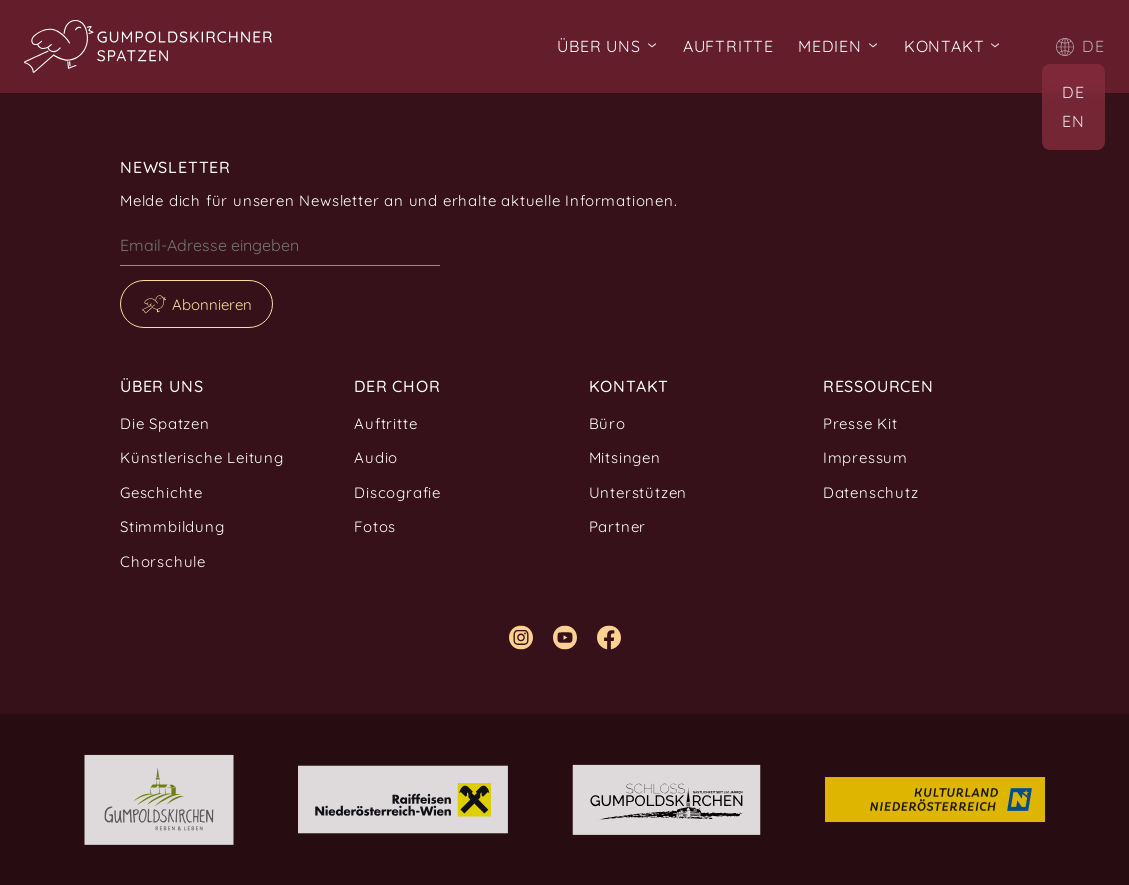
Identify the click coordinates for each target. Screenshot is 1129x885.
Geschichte (161, 492)
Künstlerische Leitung (202, 457)
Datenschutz (871, 492)
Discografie (397, 492)
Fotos (375, 526)
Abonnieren (212, 304)
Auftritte (728, 46)
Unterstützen (638, 492)
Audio (376, 457)
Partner (618, 526)
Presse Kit (860, 423)
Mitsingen (625, 457)
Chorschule (163, 561)
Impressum (865, 457)
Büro (607, 423)
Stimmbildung (172, 526)
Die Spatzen (165, 423)
